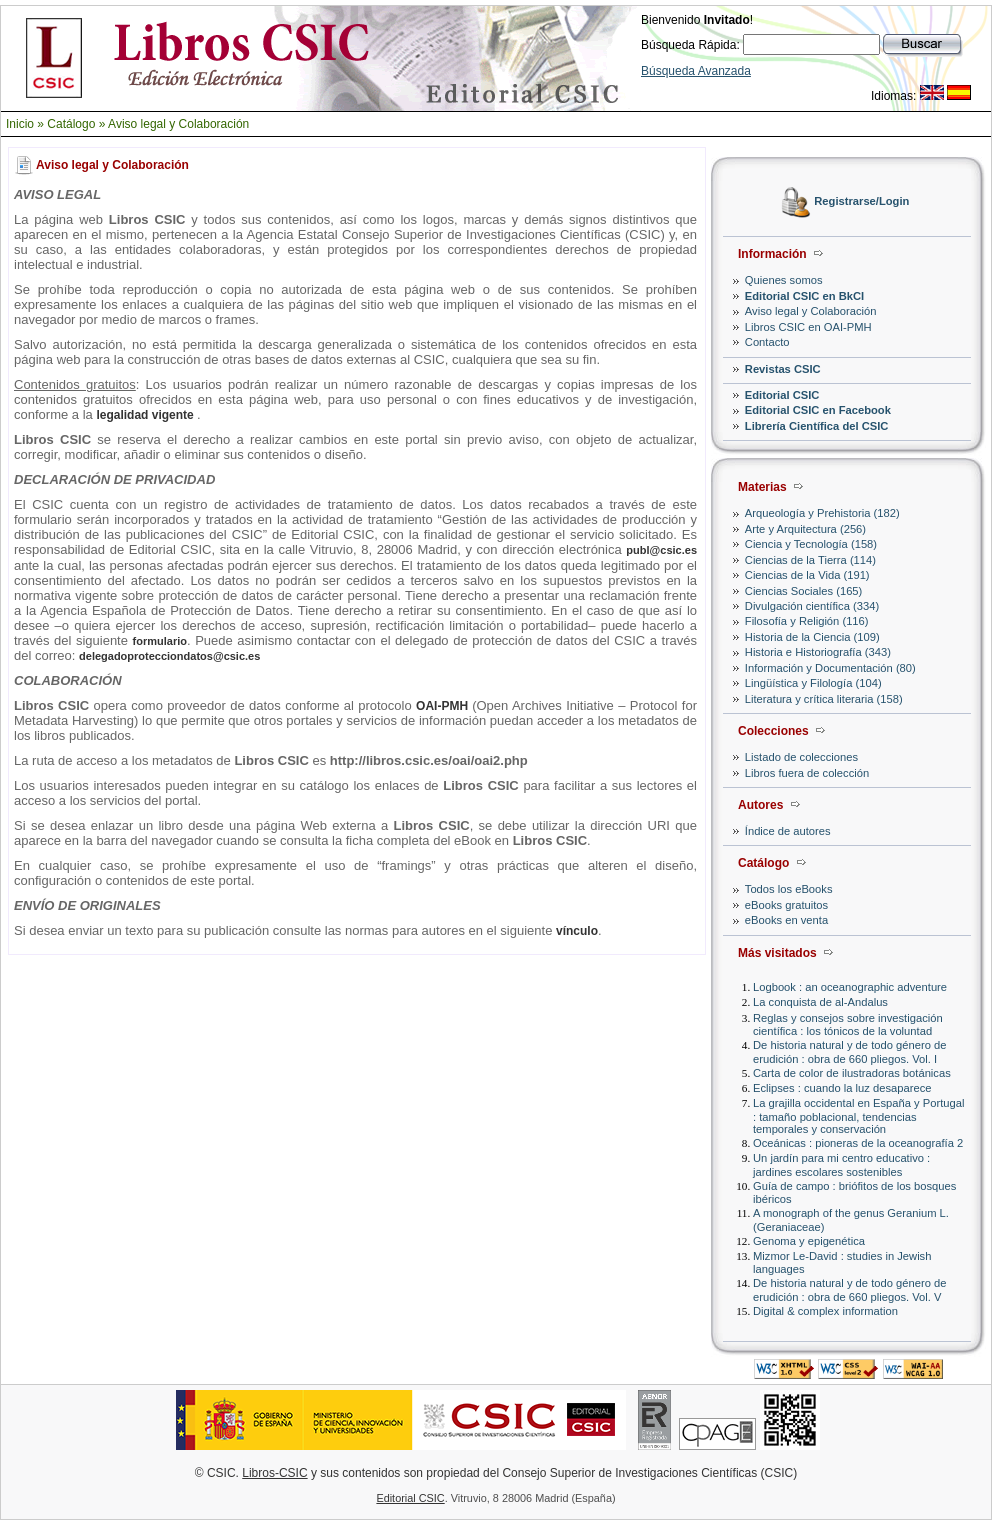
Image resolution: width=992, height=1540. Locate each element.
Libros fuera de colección (807, 773)
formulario (160, 641)
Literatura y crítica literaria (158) (824, 699)
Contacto (767, 342)
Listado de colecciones (801, 757)
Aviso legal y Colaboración (178, 124)
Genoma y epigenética (809, 1241)
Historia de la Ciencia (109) (812, 637)
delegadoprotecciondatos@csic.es (169, 656)
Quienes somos (784, 280)
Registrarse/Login (861, 202)
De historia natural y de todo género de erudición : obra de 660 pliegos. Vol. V (849, 1289)
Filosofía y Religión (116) (807, 621)
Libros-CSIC (274, 1473)
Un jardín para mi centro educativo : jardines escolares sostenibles (841, 1164)
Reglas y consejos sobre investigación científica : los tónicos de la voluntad (848, 1024)
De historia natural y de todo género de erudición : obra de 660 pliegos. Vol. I (849, 1051)
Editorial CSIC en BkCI (804, 296)
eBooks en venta (786, 920)
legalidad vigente (146, 415)
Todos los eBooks (789, 889)
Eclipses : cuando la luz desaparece (842, 1088)
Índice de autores (788, 831)
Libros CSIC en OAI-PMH (808, 327)
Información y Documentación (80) (830, 668)
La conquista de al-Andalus (820, 1002)
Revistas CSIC (783, 369)
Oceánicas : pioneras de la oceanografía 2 (858, 1143)
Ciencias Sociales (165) (804, 591)
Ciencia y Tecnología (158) (811, 544)
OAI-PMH (444, 706)
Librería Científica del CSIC (817, 426)
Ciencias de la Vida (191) (807, 575)
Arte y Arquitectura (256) (805, 529)
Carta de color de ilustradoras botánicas (852, 1073)
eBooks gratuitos (786, 905)
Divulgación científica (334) (812, 606)
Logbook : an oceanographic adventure (850, 987)
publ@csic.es (661, 550)
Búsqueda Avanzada (696, 71)
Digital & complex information (825, 1311)
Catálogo (71, 124)
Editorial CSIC (782, 395)
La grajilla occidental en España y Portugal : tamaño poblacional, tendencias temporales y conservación (858, 1115)
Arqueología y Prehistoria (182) (822, 513)
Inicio (20, 124)
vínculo (577, 931)
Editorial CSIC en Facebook (818, 410)
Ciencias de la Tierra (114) (810, 560)
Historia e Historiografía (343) (818, 652)
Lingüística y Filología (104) (813, 683)
